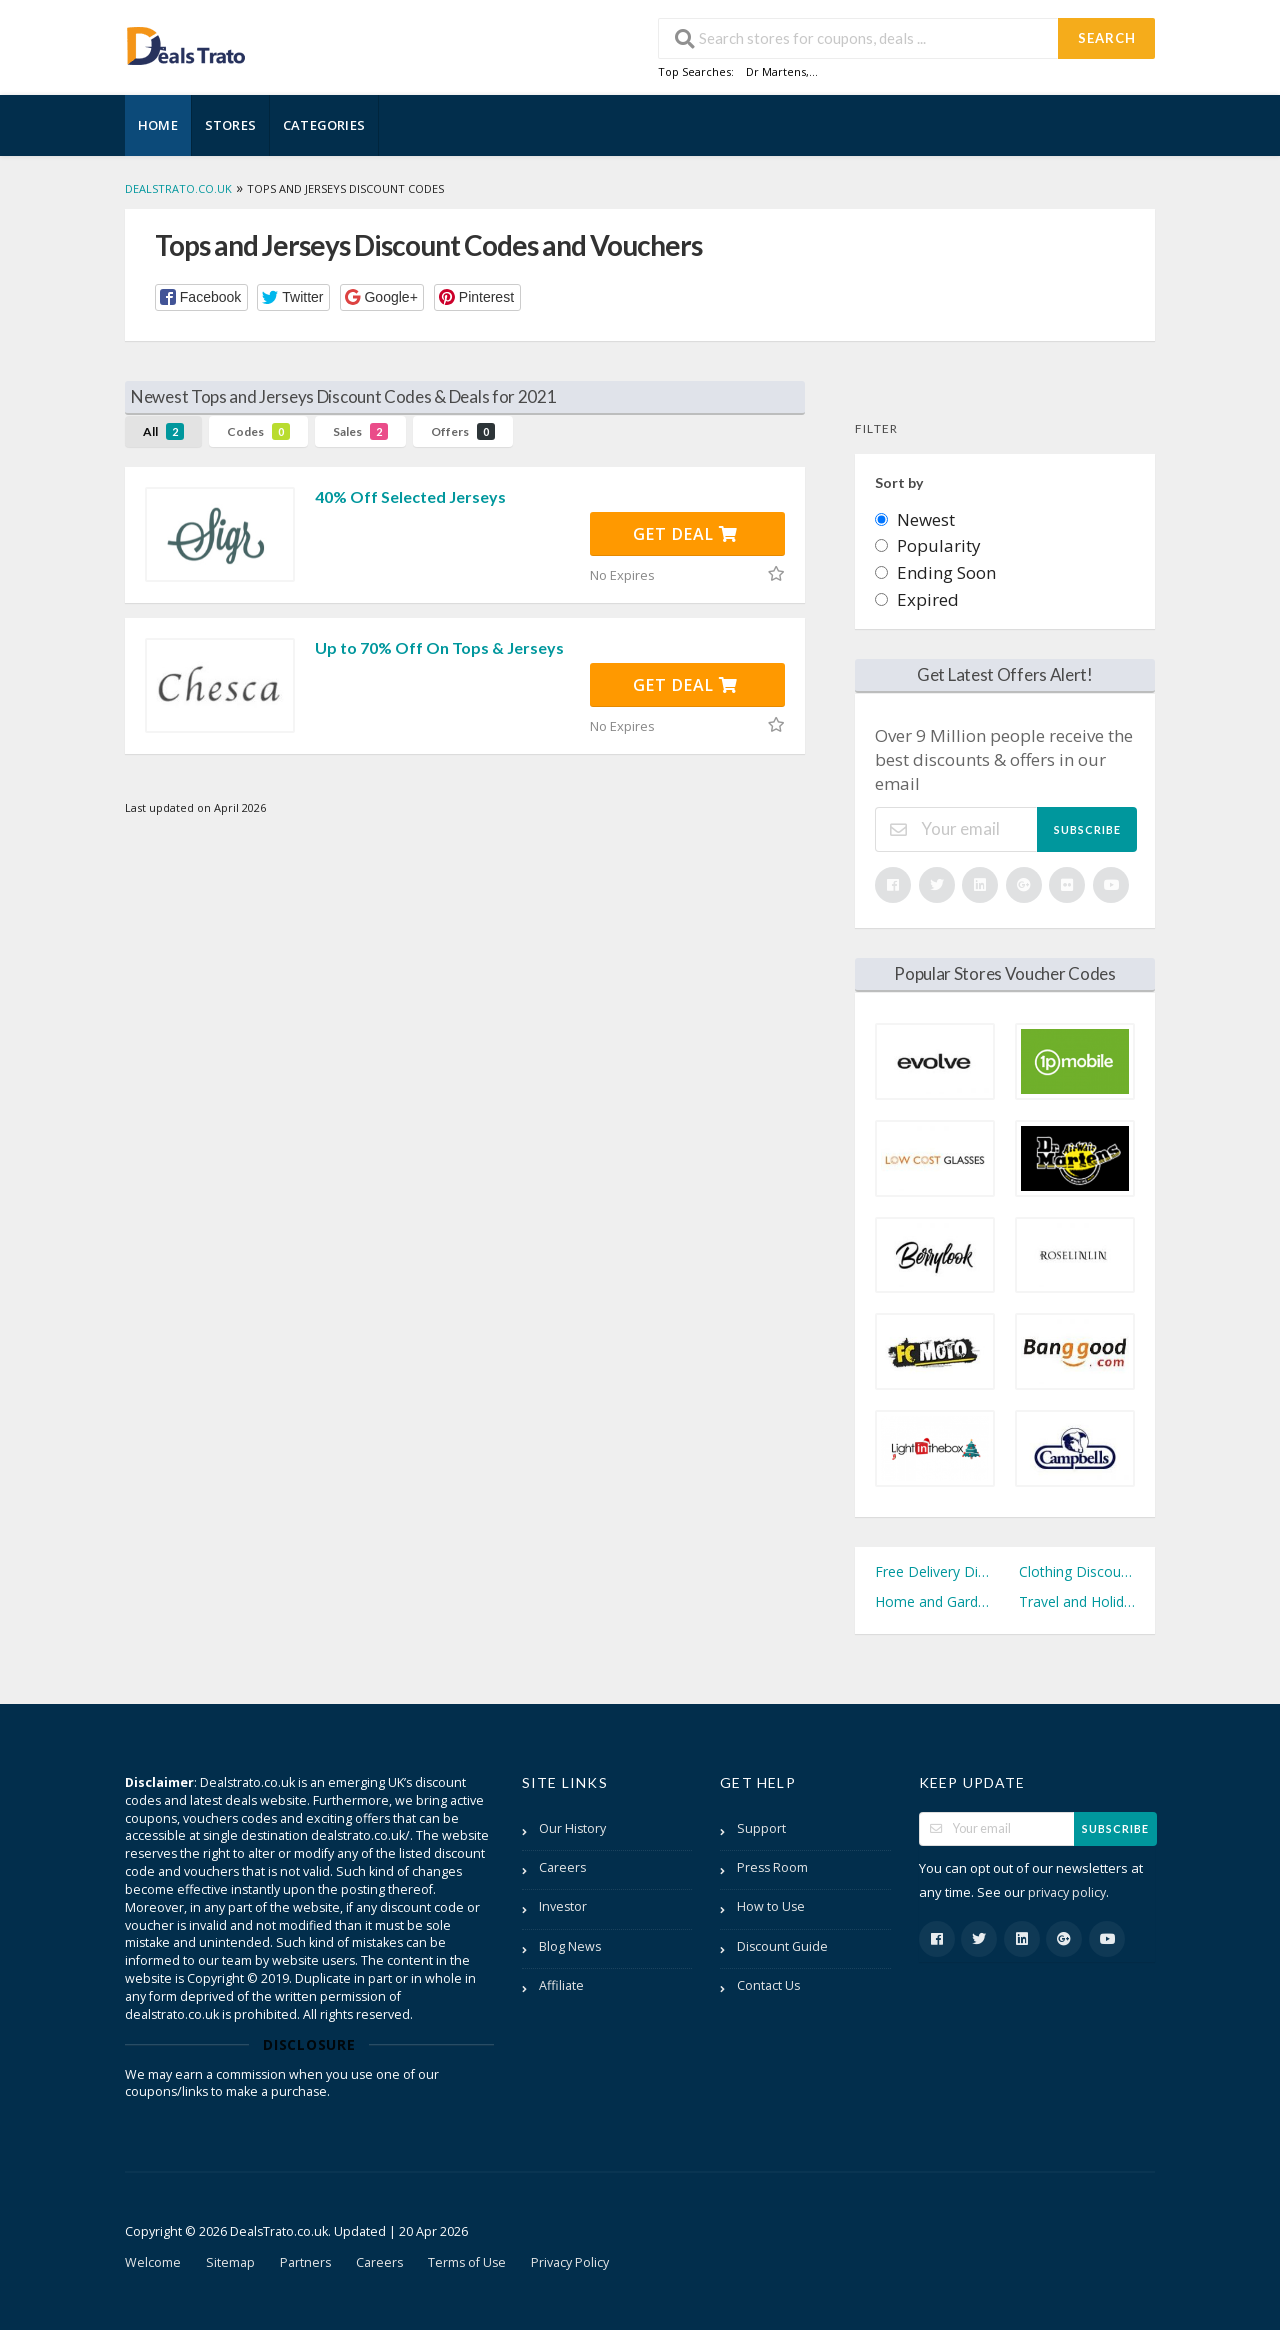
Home (158, 125)
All (163, 431)
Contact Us (768, 1985)
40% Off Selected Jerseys (410, 496)
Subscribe (1087, 829)
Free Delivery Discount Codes (933, 1571)
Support (761, 1828)
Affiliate (561, 1985)
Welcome (153, 2262)
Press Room (772, 1867)
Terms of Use (467, 2262)
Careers (562, 1867)
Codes (258, 431)
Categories (324, 125)
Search (1107, 38)
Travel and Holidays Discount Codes (1077, 1601)
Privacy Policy (570, 2262)
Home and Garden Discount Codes (933, 1601)
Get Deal (685, 534)
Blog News (570, 1946)
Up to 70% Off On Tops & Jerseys (439, 647)
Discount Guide (782, 1946)
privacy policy (1067, 1892)
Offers (463, 431)
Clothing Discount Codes (1077, 1571)
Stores (230, 125)
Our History (572, 1828)
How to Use (771, 1906)
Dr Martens (776, 71)
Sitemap (230, 2262)
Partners (305, 2262)
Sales (360, 431)
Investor (563, 1906)
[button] (201, 297)
